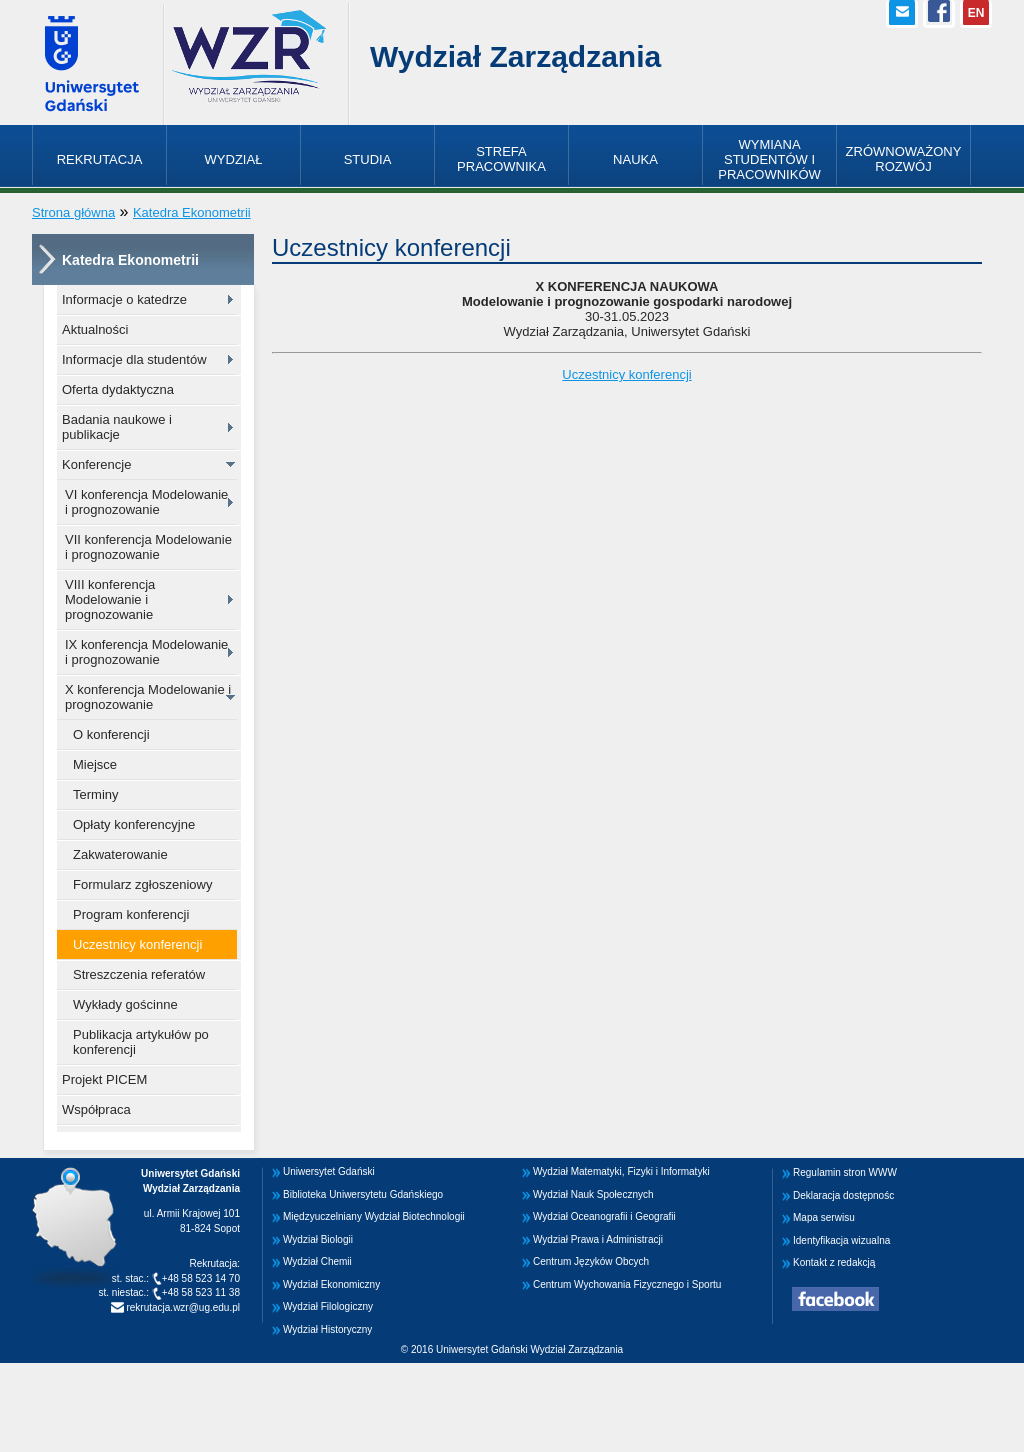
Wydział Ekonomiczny (331, 1284)
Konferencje (96, 464)
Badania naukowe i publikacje (117, 427)
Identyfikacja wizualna (841, 1240)
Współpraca (96, 1109)
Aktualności (95, 329)
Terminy (96, 794)
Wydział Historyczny (327, 1329)
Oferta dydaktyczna (118, 389)
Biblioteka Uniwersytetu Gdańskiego (363, 1194)
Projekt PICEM (104, 1079)
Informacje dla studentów (134, 359)
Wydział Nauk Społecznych (593, 1194)
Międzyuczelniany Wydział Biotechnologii (374, 1216)
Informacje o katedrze (124, 299)
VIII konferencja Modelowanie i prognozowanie (110, 599)
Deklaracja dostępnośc (843, 1195)
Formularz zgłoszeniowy (142, 884)
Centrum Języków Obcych (591, 1261)
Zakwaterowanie (120, 854)
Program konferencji (131, 914)
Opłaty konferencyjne (134, 824)
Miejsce (95, 764)
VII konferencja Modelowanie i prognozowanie (148, 547)
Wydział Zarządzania (515, 56)
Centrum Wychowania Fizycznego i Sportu (627, 1284)
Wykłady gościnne (125, 1004)
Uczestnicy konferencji (137, 944)
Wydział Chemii (317, 1261)
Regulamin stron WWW (845, 1172)
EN (976, 13)
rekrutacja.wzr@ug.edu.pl (182, 1307)
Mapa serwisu (824, 1217)
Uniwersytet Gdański (329, 1171)
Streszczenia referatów (139, 974)
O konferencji (111, 734)
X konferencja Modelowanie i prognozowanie (148, 697)
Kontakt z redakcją (834, 1262)
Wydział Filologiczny (328, 1306)
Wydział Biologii (318, 1239)
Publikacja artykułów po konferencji (141, 1042)
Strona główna (73, 212)
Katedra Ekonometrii (192, 212)
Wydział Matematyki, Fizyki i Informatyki (621, 1171)
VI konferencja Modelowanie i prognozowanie (146, 502)
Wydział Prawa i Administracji (598, 1239)
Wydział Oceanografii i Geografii (604, 1216)
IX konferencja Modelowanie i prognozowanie (146, 652)
